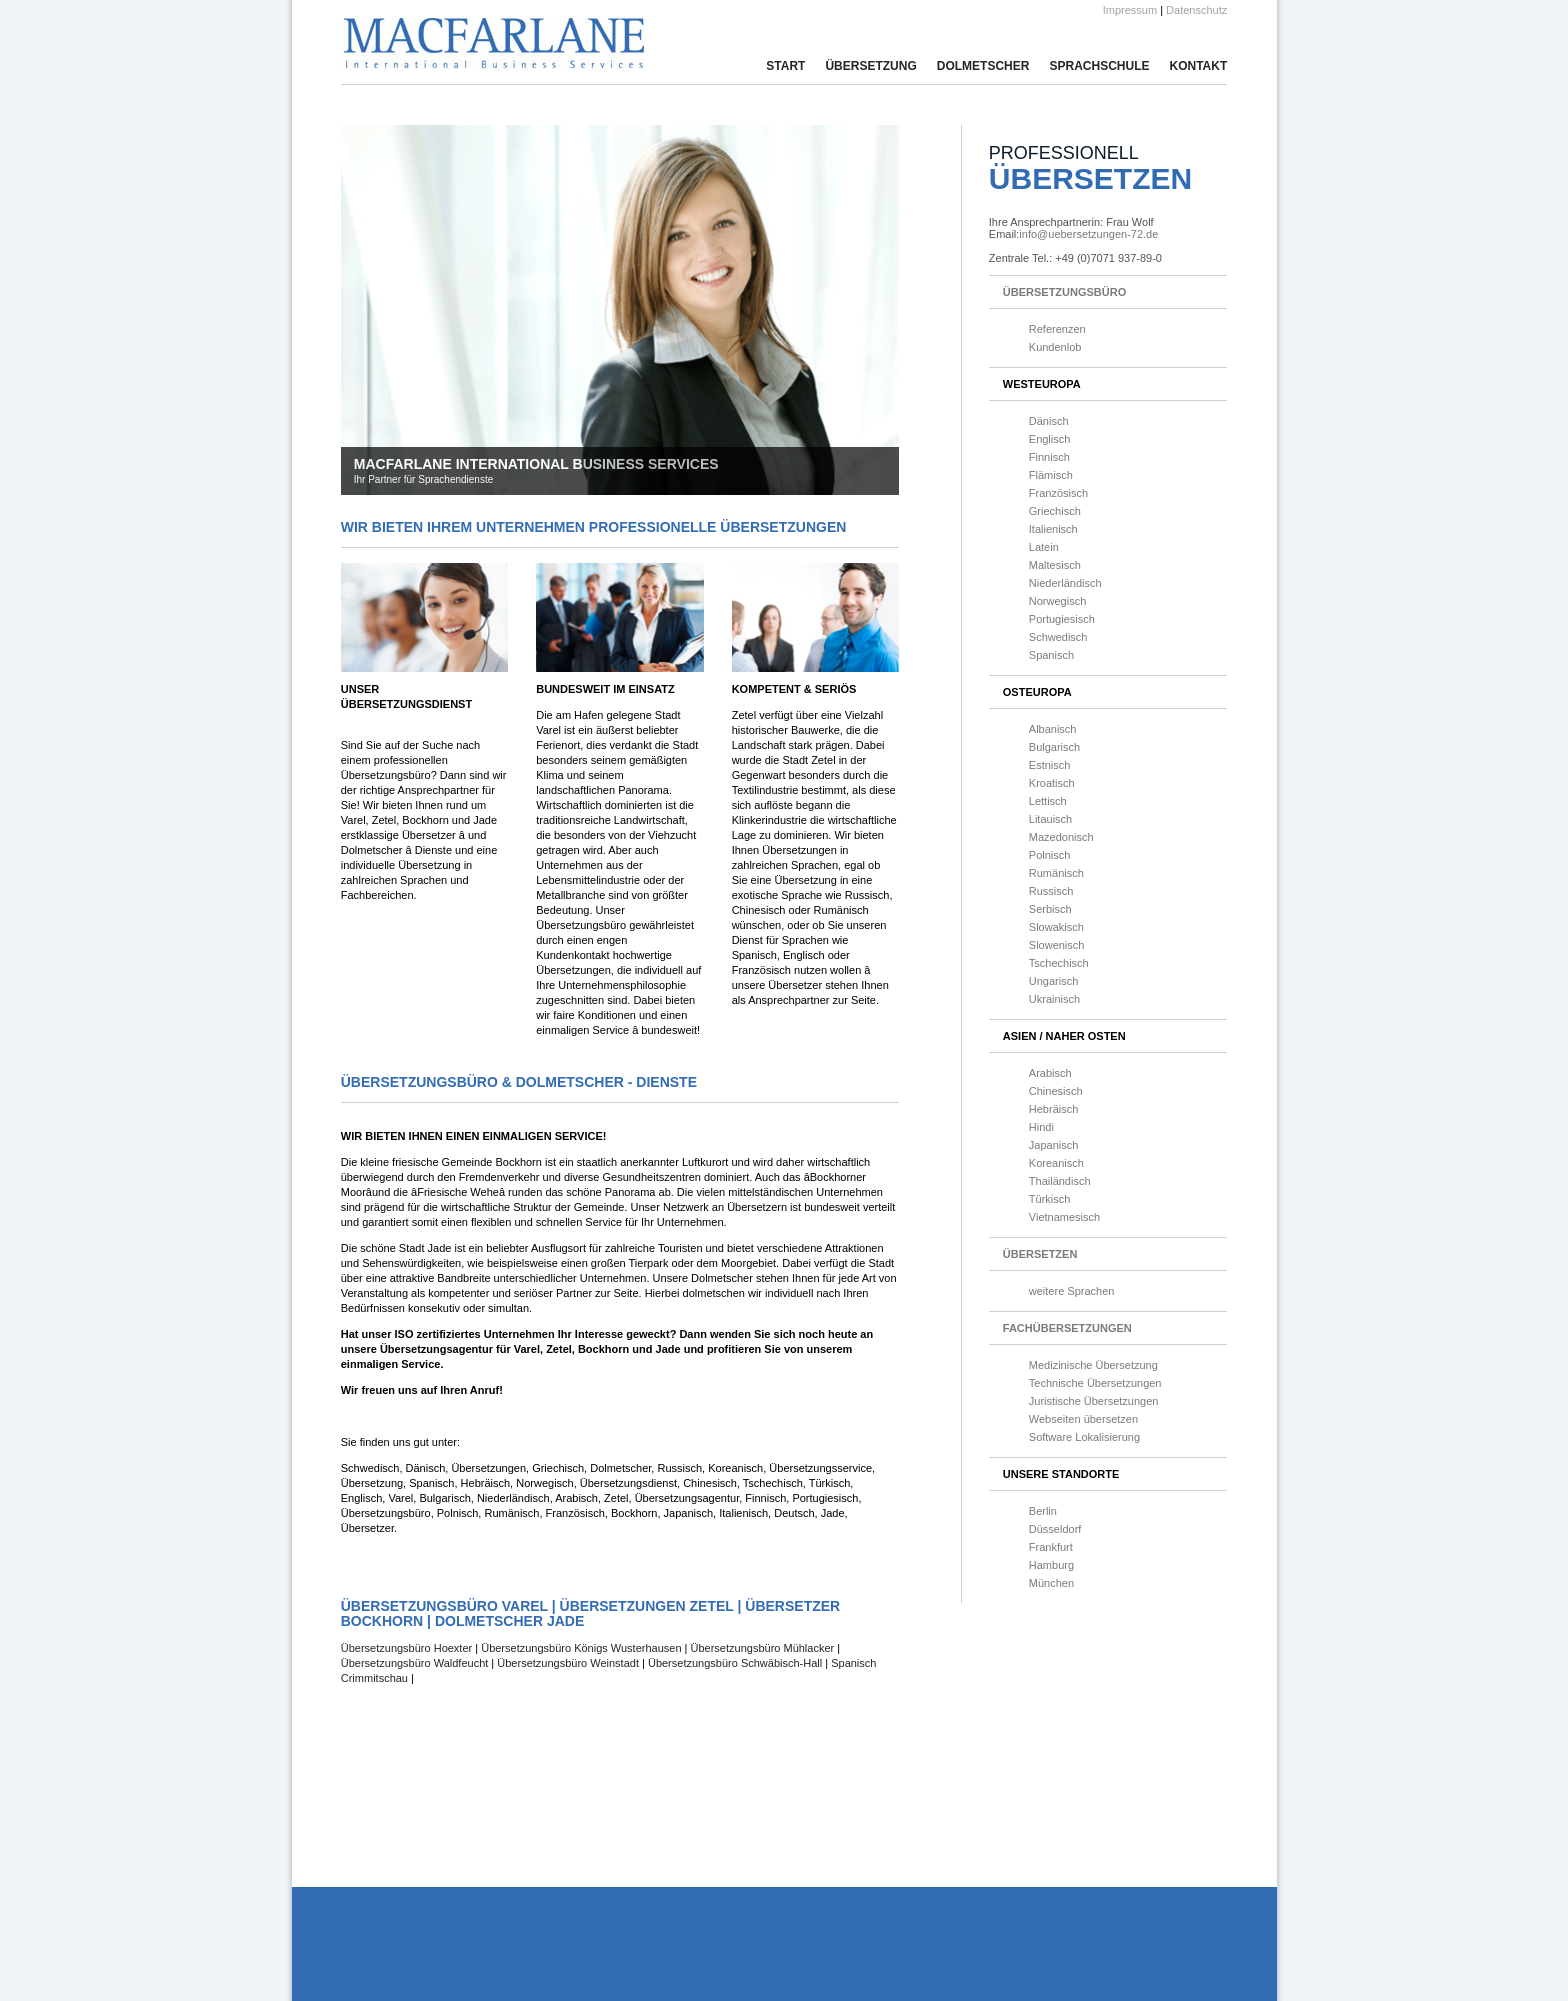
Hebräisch (1054, 1109)
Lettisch (1048, 801)
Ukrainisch (1054, 999)
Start (785, 66)
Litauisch (1050, 819)
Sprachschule (1099, 66)
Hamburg (1051, 1565)
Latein (1044, 547)
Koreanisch (1056, 1163)
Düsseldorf (1055, 1529)
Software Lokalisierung (1084, 1437)
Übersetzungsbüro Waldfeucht (415, 1663)
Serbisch (1050, 909)
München (1051, 1583)
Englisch (1050, 439)
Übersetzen (1040, 1254)
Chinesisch (1056, 1091)
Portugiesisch (1062, 619)
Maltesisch (1055, 565)
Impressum (1130, 10)
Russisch (1051, 891)
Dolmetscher (983, 66)
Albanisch (1053, 729)
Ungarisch (1054, 981)
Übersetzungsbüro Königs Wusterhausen (581, 1648)
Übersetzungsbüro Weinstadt (568, 1663)
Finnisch (1049, 457)
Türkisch (1050, 1199)
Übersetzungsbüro (1064, 292)
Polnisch (1050, 855)
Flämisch (1051, 475)
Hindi (1041, 1127)
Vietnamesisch (1064, 1217)
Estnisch (1050, 765)
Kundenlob (1055, 347)
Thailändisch (1060, 1181)
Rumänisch (1056, 873)
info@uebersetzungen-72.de (1088, 234)
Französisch (1058, 493)
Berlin (1043, 1511)
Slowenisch (1057, 945)
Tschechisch (1059, 963)
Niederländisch (1065, 583)
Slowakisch (1056, 927)
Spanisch (1051, 655)
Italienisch (1053, 529)
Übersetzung (870, 66)
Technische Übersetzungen (1095, 1383)
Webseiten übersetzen (1083, 1419)
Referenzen (1057, 329)
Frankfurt (1051, 1547)
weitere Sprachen (1072, 1291)
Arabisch (1050, 1073)
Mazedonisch (1061, 837)
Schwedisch (1058, 637)
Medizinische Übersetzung (1093, 1365)
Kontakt (1198, 66)
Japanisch (1054, 1145)
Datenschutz (1196, 10)
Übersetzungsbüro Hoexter (408, 1648)
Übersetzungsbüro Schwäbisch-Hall (735, 1663)
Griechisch (1055, 511)
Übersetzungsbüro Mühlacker (763, 1648)
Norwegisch (1057, 601)
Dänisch (1049, 421)
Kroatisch (1052, 783)
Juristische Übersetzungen (1094, 1401)
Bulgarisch (1054, 747)
